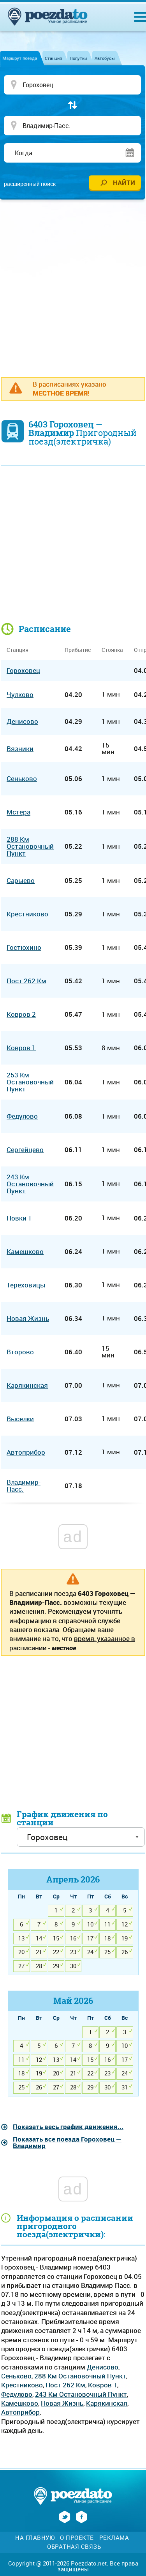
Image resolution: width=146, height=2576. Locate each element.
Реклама (114, 2537)
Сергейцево (25, 1149)
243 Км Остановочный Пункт (81, 2394)
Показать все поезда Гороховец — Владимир (67, 2142)
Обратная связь (74, 2546)
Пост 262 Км (65, 2384)
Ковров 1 (102, 2384)
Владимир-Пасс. (23, 1486)
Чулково (20, 694)
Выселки (20, 1418)
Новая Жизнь (62, 2403)
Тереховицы (26, 1284)
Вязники (20, 748)
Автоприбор (20, 2412)
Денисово (102, 2366)
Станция (53, 58)
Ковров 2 (21, 1014)
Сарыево (21, 880)
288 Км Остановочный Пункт (80, 2375)
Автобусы (105, 58)
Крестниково (22, 2384)
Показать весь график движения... (68, 2126)
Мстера (18, 812)
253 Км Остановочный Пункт (30, 1081)
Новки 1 (19, 1218)
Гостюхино (24, 947)
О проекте (77, 2537)
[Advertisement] (73, 284)
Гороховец (23, 670)
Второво (20, 1351)
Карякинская (106, 2403)
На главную (35, 2537)
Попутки (78, 58)
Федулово (16, 2394)
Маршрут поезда (19, 58)
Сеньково (16, 2375)
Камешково (19, 2403)
